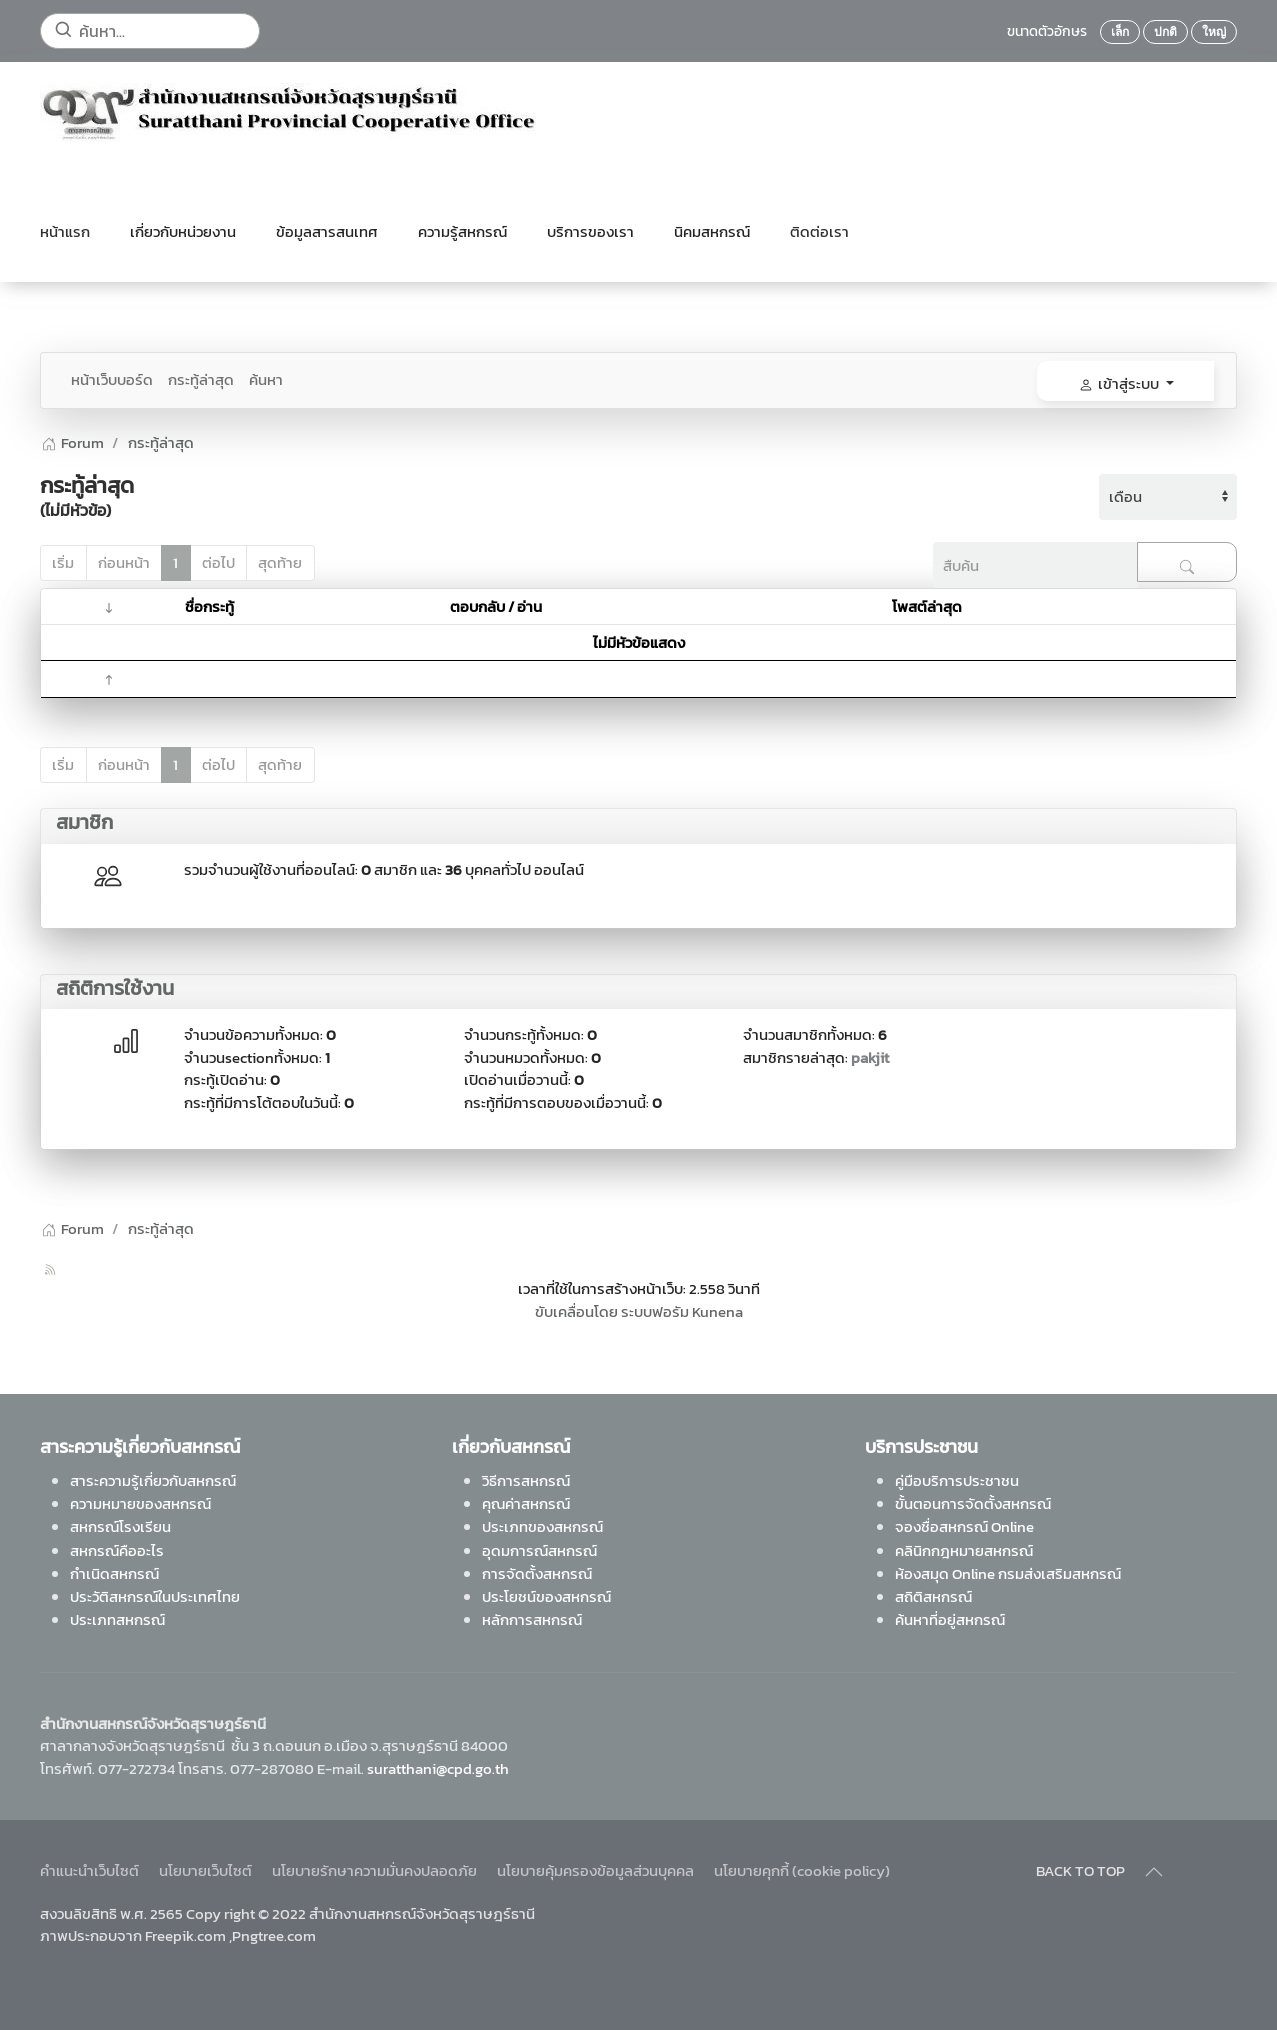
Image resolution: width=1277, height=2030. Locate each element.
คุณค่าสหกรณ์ (526, 1503)
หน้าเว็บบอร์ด (112, 379)
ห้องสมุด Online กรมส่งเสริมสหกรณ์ (1008, 1572)
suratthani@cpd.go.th (438, 1767)
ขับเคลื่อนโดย (576, 1311)
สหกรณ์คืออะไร (117, 1549)
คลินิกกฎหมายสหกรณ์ (964, 1549)
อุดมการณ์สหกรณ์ (539, 1549)
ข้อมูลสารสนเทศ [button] (327, 231)
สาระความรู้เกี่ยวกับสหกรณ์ (153, 1479)
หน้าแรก (65, 231)
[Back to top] (1154, 1872)
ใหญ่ (1214, 32)
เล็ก (1120, 32)
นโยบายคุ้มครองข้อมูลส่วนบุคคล (595, 1871)
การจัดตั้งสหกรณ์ (537, 1572)
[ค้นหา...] (150, 31)
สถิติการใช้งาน (115, 988)
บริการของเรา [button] (590, 231)
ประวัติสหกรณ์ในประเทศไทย (155, 1596)
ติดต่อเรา (819, 231)
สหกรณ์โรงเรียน (120, 1526)
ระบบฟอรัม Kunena (682, 1311)
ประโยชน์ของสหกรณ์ (546, 1596)
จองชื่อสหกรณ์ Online (964, 1526)
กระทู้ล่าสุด (201, 379)
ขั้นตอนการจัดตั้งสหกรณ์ (973, 1503)
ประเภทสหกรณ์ (117, 1619)
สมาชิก (84, 822)
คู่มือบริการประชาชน (957, 1479)
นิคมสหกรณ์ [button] (712, 231)
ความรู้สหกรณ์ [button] (462, 231)
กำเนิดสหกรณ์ (114, 1572)
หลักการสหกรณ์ (532, 1619)
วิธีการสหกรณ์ (526, 1479)
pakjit (870, 1057)
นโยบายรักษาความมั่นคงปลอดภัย (374, 1871)
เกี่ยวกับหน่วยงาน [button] (183, 231)
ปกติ (1165, 32)
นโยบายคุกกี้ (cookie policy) (802, 1871)
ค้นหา (266, 379)
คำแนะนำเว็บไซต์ (89, 1871)
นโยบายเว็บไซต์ (205, 1871)
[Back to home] (290, 112)
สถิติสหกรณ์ (933, 1596)
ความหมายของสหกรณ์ (140, 1503)
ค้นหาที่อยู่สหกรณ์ (950, 1619)
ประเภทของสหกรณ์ (542, 1526)
